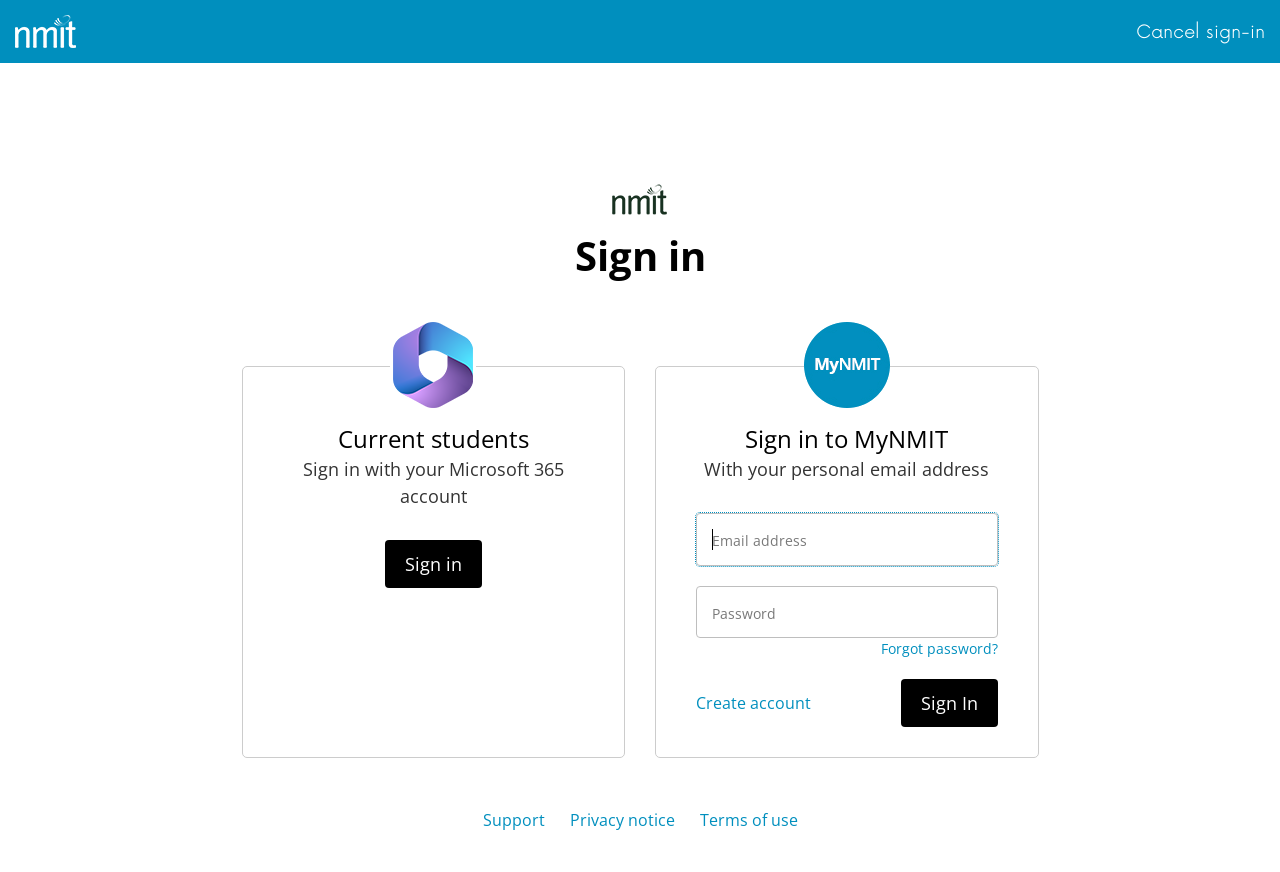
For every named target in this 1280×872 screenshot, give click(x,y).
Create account (753, 703)
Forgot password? (939, 648)
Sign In (949, 703)
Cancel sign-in (1200, 32)
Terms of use (749, 820)
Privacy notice (622, 820)
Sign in (433, 564)
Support (514, 820)
